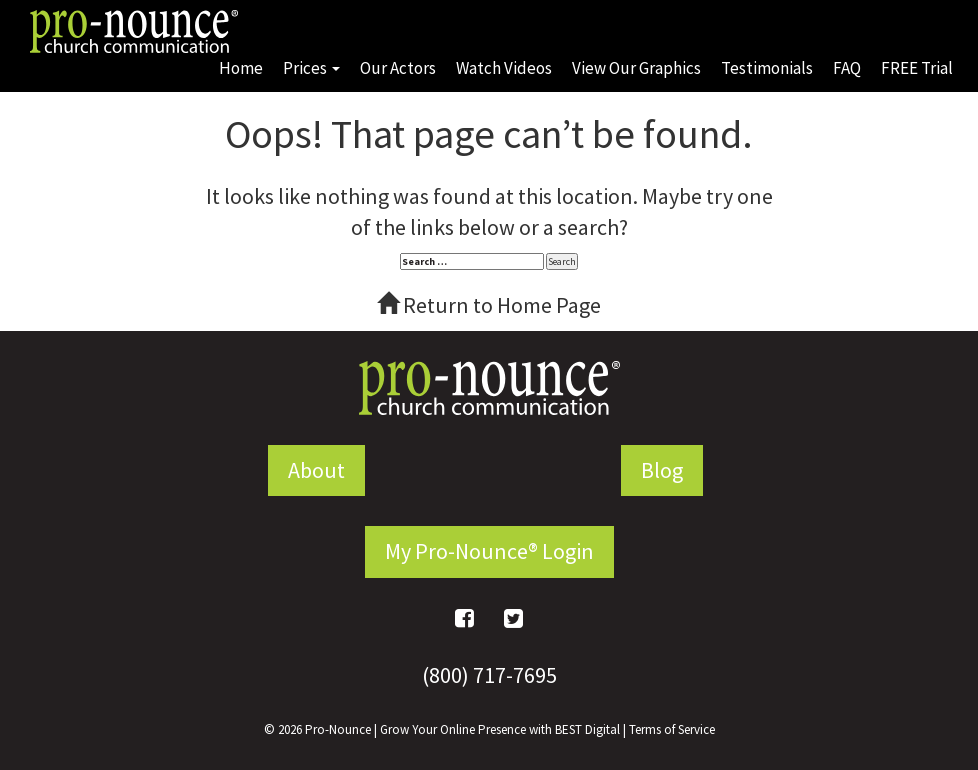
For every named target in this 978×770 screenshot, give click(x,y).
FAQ (847, 68)
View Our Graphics (636, 68)
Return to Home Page (489, 305)
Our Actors (398, 68)
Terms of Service (672, 729)
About (316, 470)
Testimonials (767, 68)
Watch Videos (504, 68)
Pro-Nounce (338, 729)
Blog (662, 470)
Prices (311, 68)
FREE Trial (917, 68)
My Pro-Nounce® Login (489, 551)
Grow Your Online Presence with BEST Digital (500, 729)
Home (241, 68)
